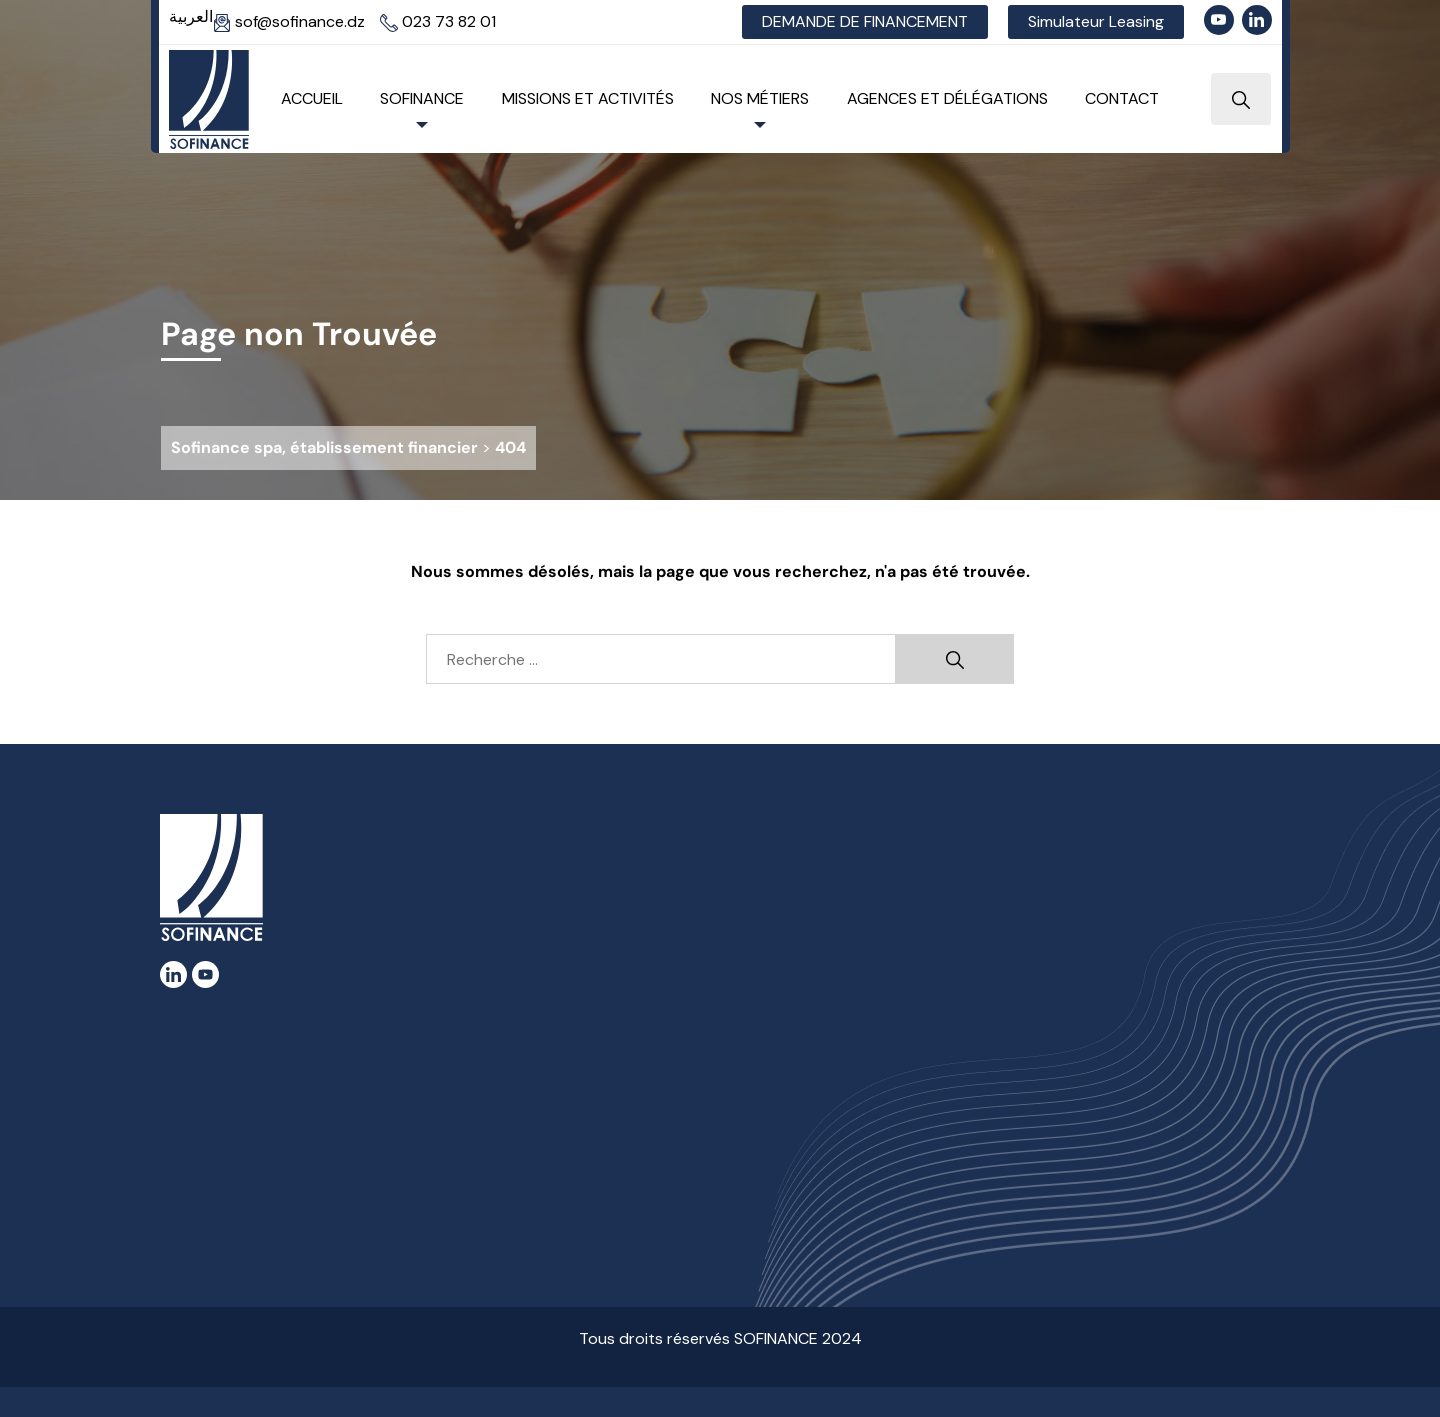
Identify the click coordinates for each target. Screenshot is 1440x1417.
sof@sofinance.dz (289, 21)
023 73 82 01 (438, 21)
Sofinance (422, 98)
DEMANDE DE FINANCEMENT (865, 21)
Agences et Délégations (947, 98)
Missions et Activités (588, 98)
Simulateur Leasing (1096, 21)
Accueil (312, 98)
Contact (1122, 98)
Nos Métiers (760, 98)
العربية (191, 16)
